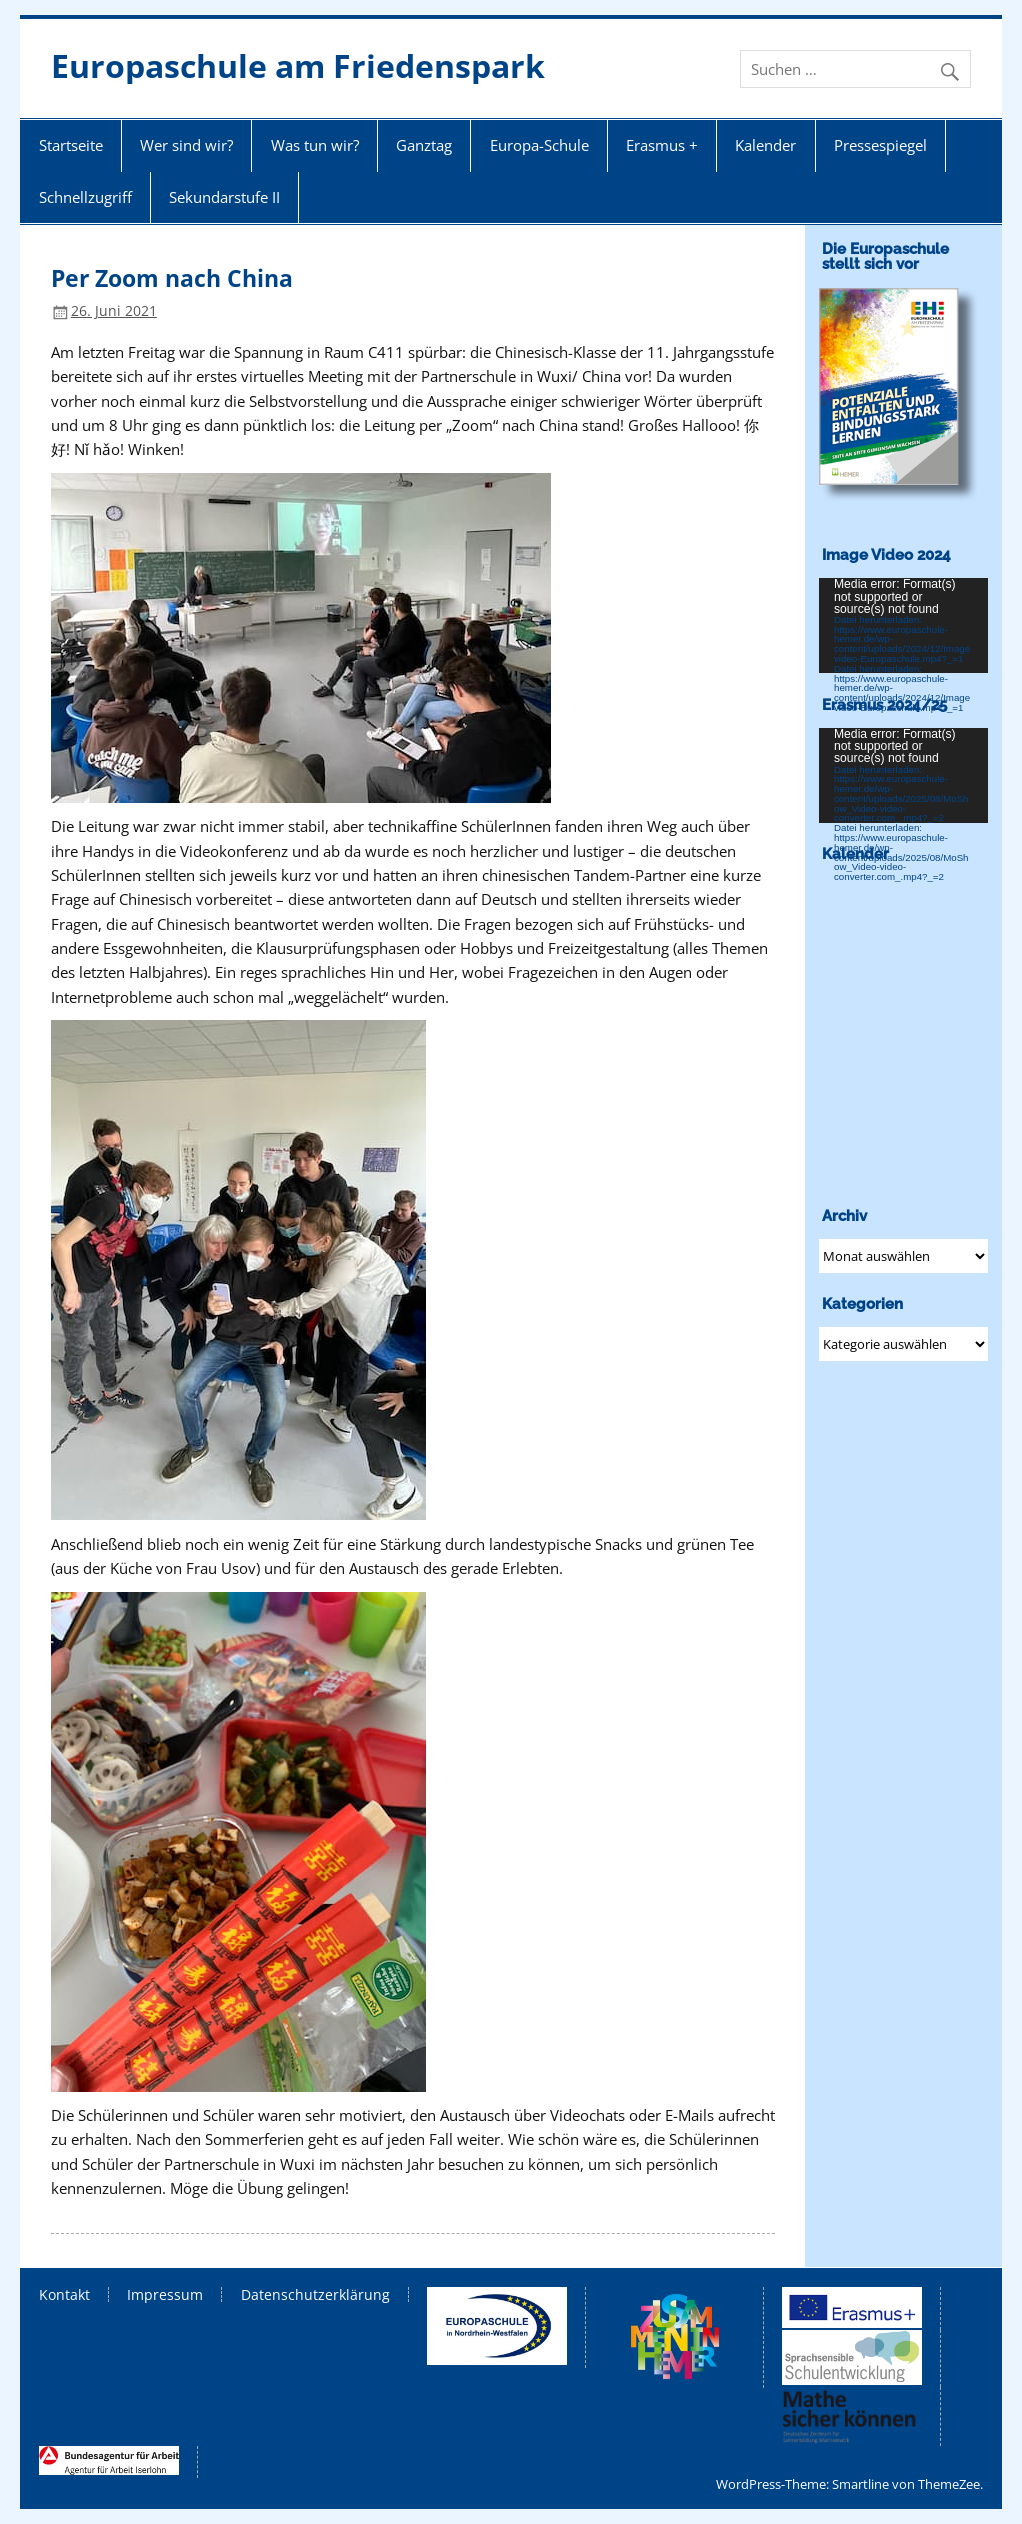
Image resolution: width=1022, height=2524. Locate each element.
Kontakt (64, 2295)
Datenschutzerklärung (315, 2295)
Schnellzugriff (85, 197)
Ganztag (424, 145)
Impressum (165, 2295)
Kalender (765, 145)
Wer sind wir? (186, 145)
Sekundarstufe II (224, 197)
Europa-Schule (539, 145)
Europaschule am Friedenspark (298, 65)
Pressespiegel (880, 145)
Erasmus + (662, 145)
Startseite (71, 145)
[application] (903, 625)
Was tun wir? (315, 145)
